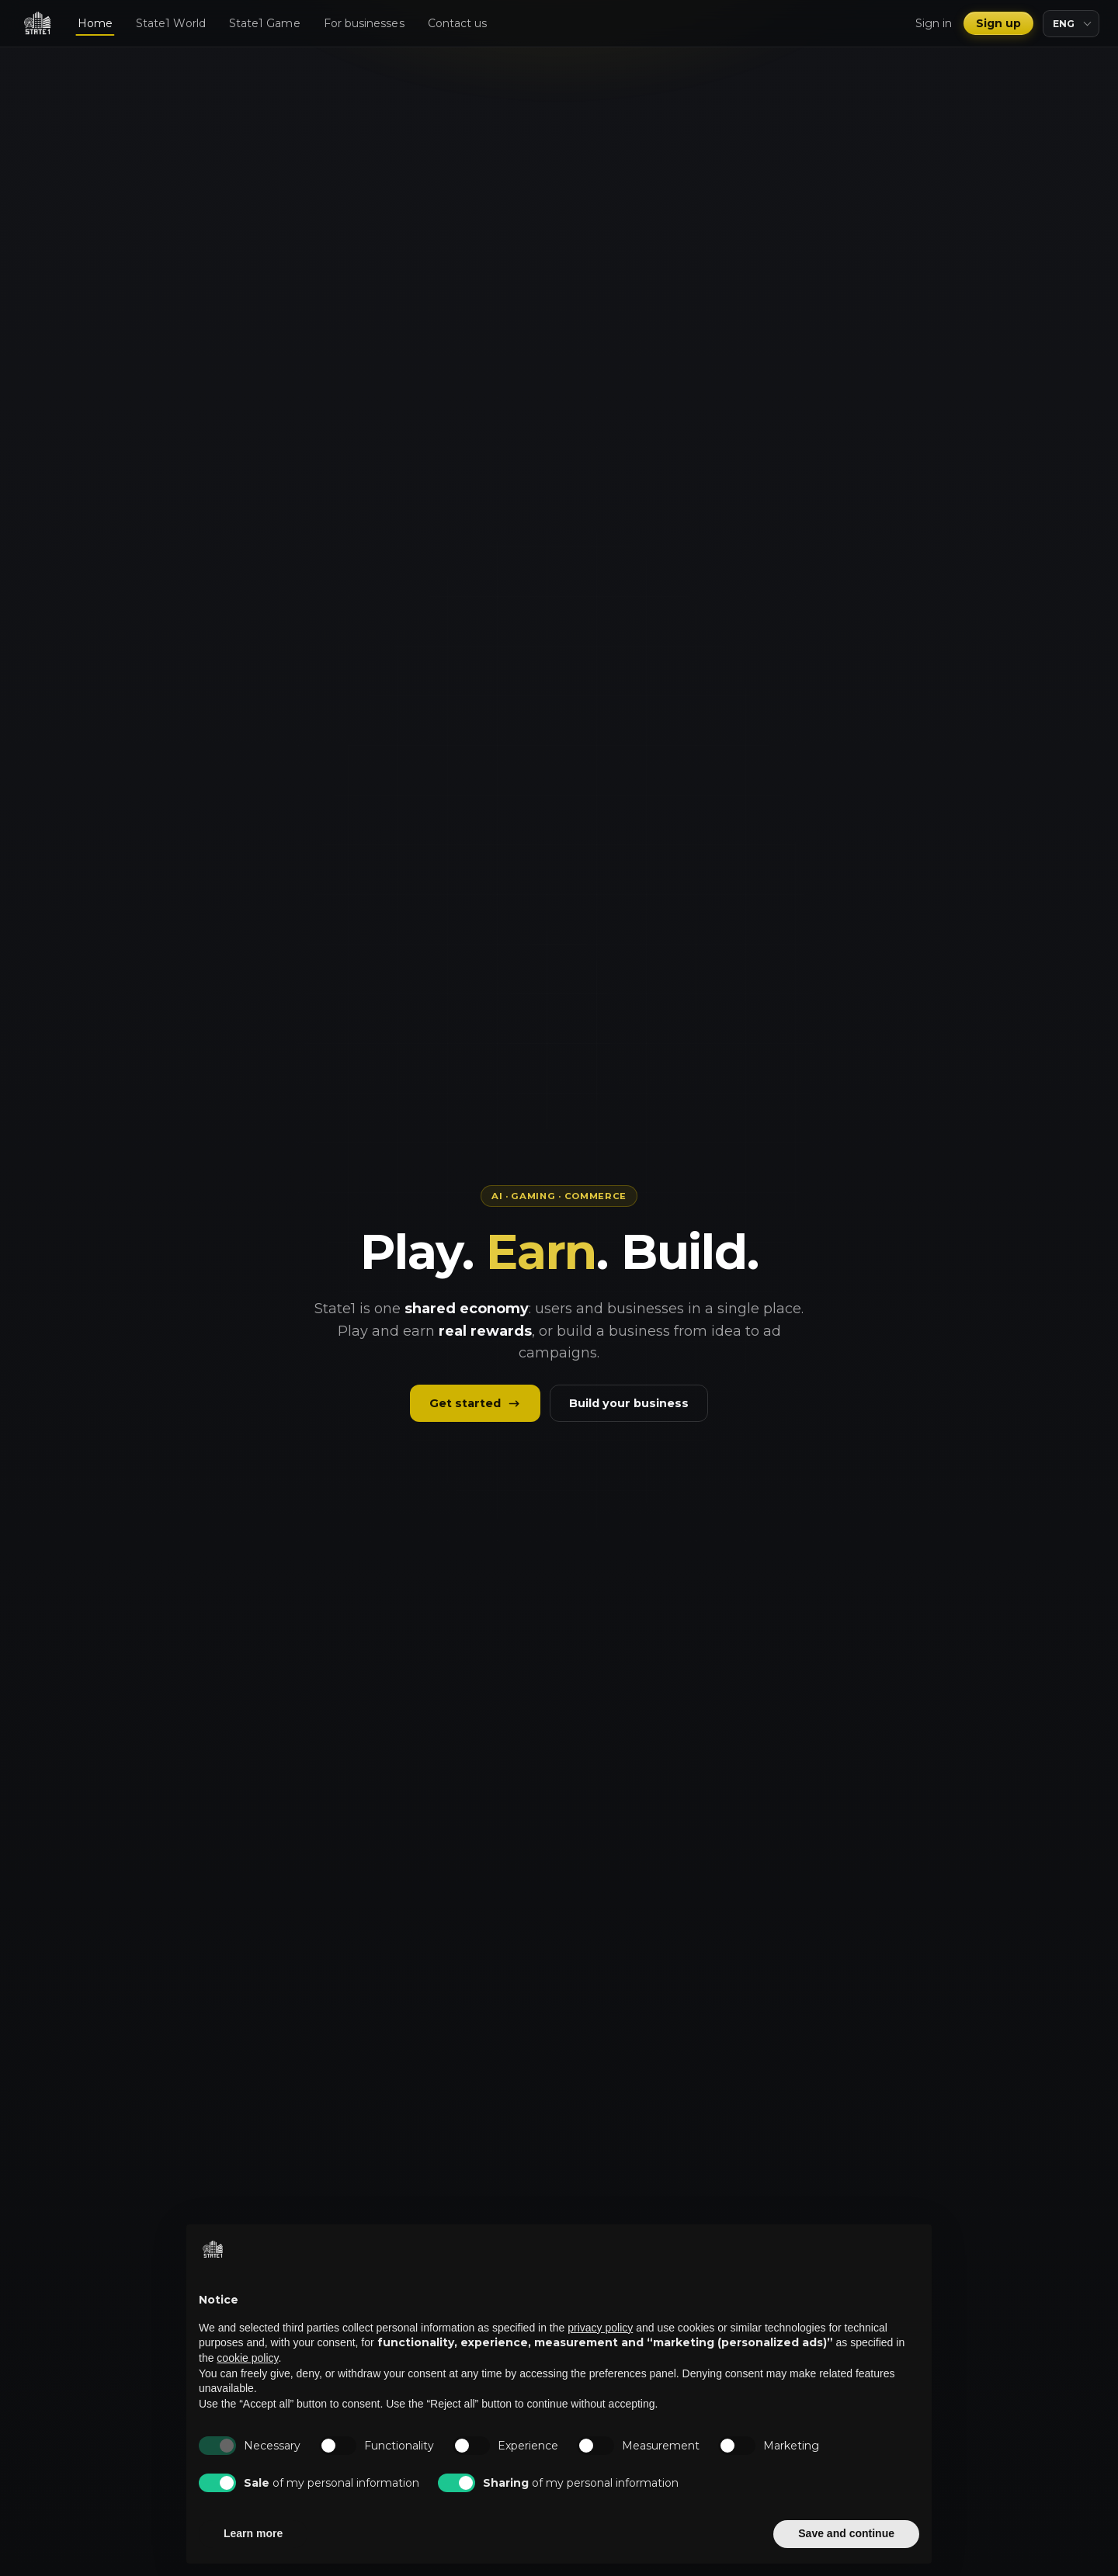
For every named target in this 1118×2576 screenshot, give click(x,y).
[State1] (37, 23)
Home (95, 23)
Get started (474, 1403)
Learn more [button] (253, 2533)
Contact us (458, 23)
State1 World (171, 23)
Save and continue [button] (846, 2533)
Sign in (934, 23)
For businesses (364, 23)
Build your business (629, 1403)
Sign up (999, 23)
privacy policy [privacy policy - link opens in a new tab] (600, 2327)
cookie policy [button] (247, 2358)
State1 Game (264, 23)
